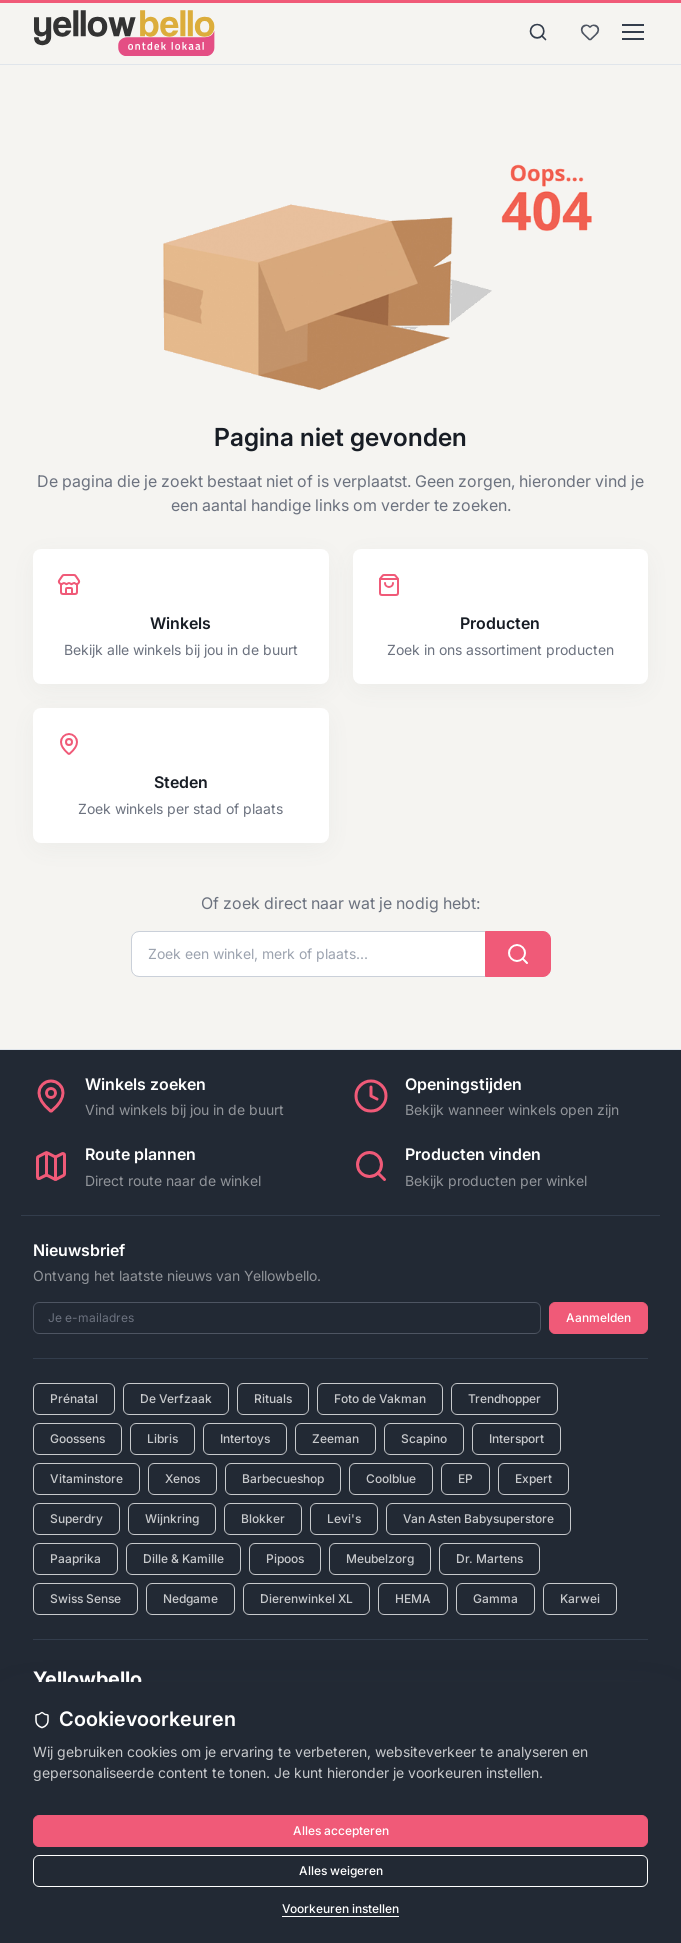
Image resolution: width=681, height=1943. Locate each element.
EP (465, 1478)
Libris (162, 1438)
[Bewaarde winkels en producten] (590, 32)
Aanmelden (598, 1317)
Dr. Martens (489, 1558)
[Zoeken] (538, 32)
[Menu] (633, 32)
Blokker (263, 1518)
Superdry (76, 1518)
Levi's (344, 1518)
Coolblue (391, 1478)
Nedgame (190, 1598)
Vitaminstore (86, 1478)
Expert (533, 1478)
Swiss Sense (85, 1598)
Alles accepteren (341, 1830)
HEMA (413, 1598)
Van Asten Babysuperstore (478, 1518)
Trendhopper (504, 1398)
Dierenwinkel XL (306, 1598)
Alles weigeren (341, 1870)
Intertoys (245, 1438)
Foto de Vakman (380, 1398)
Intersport (516, 1438)
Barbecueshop (283, 1478)
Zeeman (335, 1438)
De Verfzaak (176, 1398)
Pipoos (285, 1558)
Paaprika (75, 1558)
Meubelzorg (380, 1558)
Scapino (424, 1438)
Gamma (495, 1598)
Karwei (580, 1598)
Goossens (77, 1438)
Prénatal (74, 1398)
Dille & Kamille (183, 1558)
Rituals (273, 1398)
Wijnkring (172, 1518)
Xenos (182, 1478)
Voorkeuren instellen (340, 1908)
